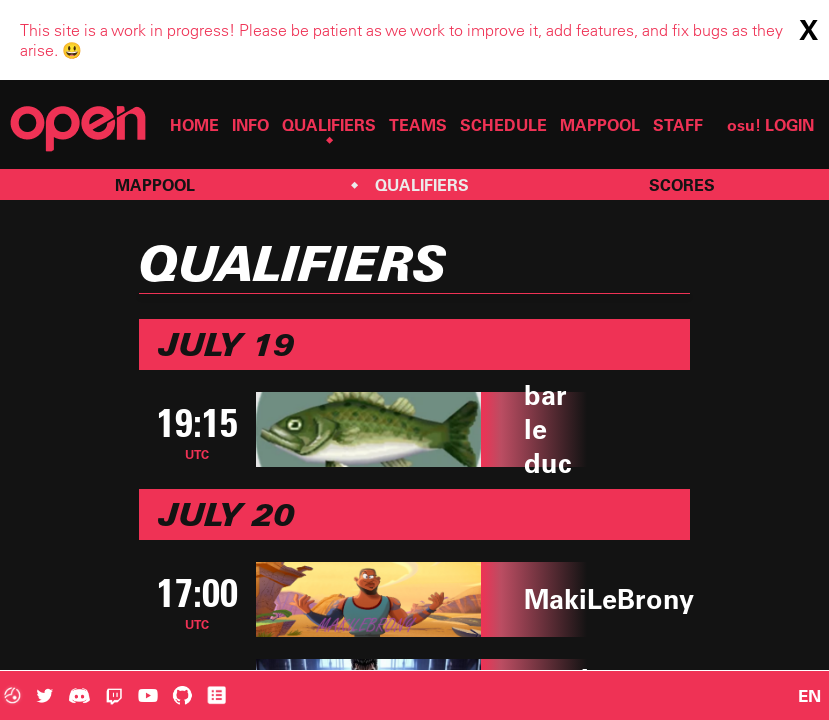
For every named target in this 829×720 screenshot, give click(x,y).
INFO (250, 125)
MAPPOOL (600, 125)
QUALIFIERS (329, 125)
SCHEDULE (503, 125)
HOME (194, 125)
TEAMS (418, 125)
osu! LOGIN (770, 125)
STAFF (678, 125)
